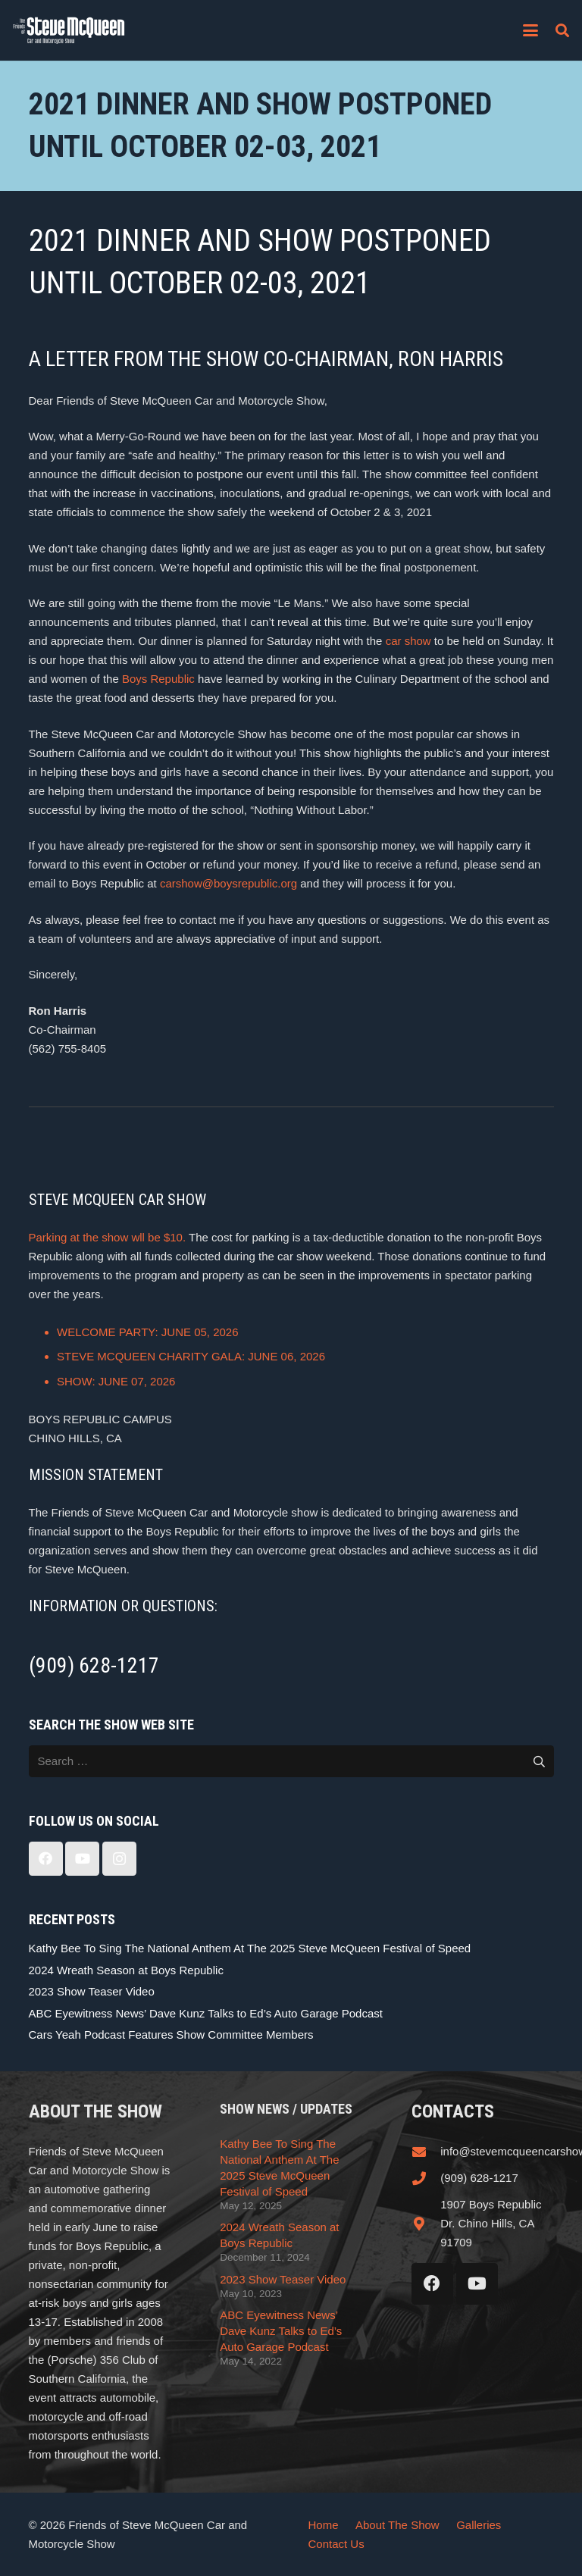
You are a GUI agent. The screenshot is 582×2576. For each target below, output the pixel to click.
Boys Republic (158, 678)
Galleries (478, 2524)
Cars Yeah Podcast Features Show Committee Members (171, 2034)
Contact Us (336, 2543)
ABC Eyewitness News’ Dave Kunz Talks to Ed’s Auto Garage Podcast (206, 2013)
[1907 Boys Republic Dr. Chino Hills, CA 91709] (425, 2223)
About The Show (397, 2524)
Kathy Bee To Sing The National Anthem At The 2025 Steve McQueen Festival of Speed (250, 1948)
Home (323, 2524)
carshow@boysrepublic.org (228, 883)
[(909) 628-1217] (425, 2178)
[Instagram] (119, 1859)
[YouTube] (82, 1859)
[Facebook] (46, 1859)
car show (408, 640)
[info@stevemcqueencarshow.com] (425, 2151)
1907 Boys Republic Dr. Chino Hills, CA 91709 (490, 2223)
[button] (530, 30)
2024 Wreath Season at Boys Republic (126, 1970)
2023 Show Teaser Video (92, 1991)
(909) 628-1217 (479, 2177)
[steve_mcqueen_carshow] (69, 30)
